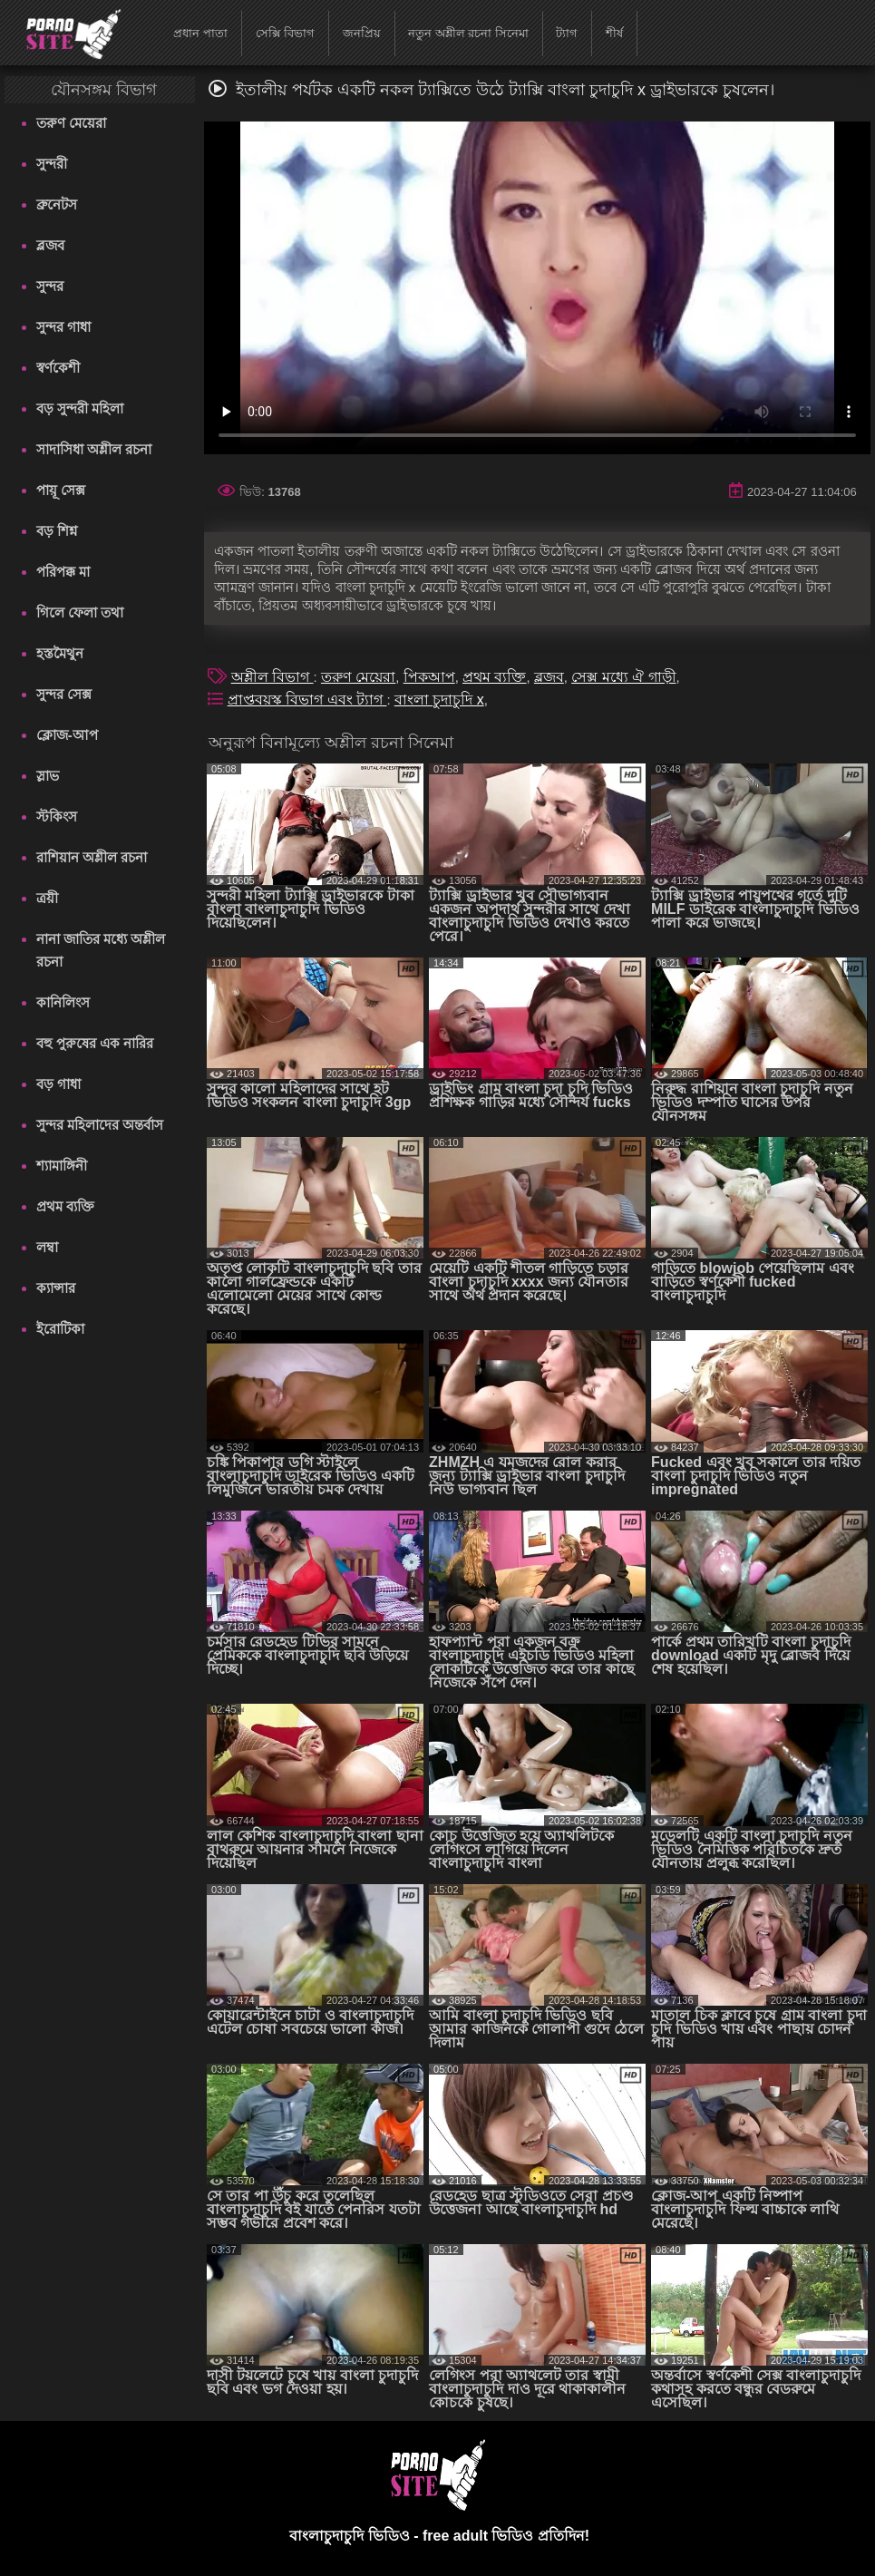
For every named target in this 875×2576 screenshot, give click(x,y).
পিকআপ (429, 677)
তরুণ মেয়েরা (71, 123)
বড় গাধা (58, 1084)
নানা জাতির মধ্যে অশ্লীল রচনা (101, 950)
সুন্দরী (51, 163)
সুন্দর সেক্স (64, 694)
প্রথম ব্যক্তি (65, 1206)
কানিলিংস (63, 1002)
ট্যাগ (567, 33)
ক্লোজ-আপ (67, 735)
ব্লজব (50, 245)
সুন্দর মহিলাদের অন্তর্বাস (99, 1124)
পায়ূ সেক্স (60, 490)
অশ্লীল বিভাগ (272, 677)
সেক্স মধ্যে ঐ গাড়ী (623, 677)
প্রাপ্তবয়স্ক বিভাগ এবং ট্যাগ (307, 699)
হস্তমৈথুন (59, 653)
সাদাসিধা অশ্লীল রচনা (93, 449)
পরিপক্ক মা (63, 571)
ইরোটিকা (60, 1329)
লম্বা (47, 1247)
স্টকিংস (56, 816)
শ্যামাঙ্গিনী (61, 1165)
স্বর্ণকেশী (58, 367)
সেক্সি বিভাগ (286, 33)
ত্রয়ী (47, 898)
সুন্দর (49, 286)
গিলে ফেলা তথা (79, 612)
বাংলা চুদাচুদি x (439, 699)
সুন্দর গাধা (63, 327)
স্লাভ (47, 775)
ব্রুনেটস (56, 204)
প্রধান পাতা (200, 33)
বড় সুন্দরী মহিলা (79, 408)
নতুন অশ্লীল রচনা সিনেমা (468, 33)
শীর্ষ (614, 33)
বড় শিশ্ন (56, 531)
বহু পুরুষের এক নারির (95, 1043)
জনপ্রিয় (362, 33)
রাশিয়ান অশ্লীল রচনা (91, 857)
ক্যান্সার (55, 1288)
